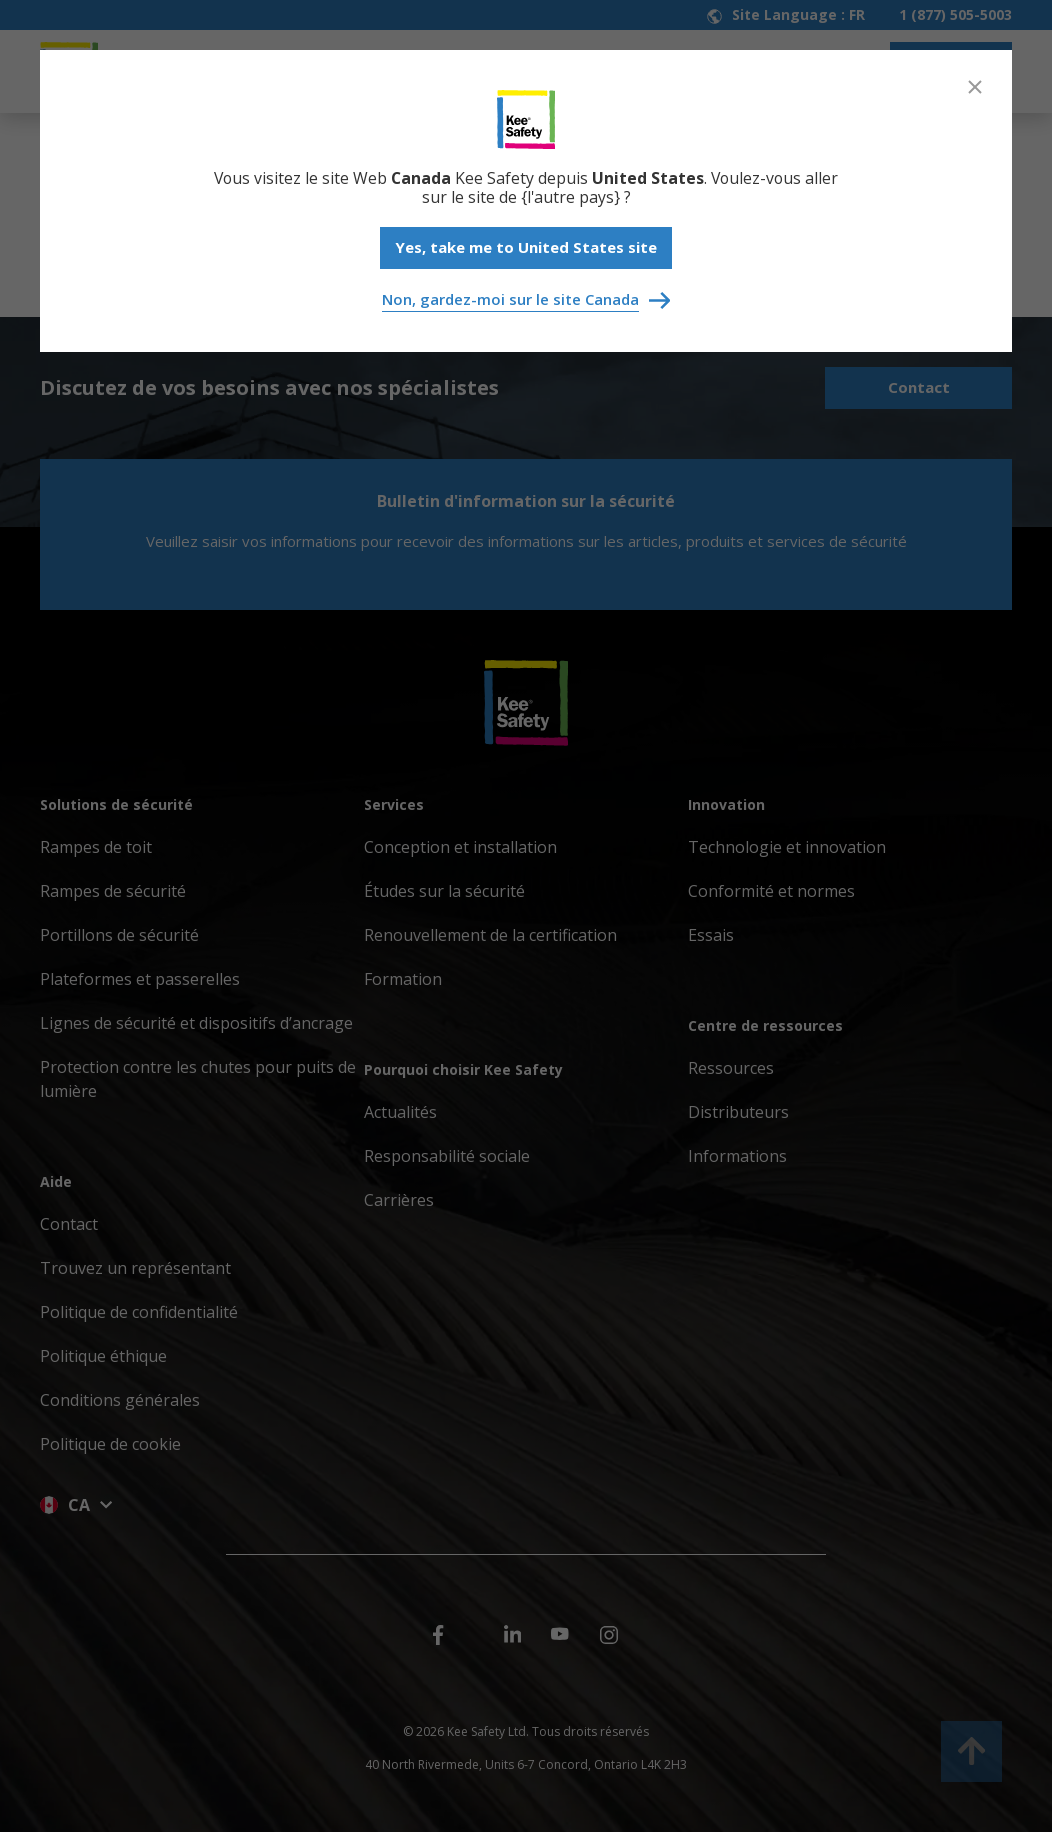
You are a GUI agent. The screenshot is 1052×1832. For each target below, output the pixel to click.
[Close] (975, 87)
